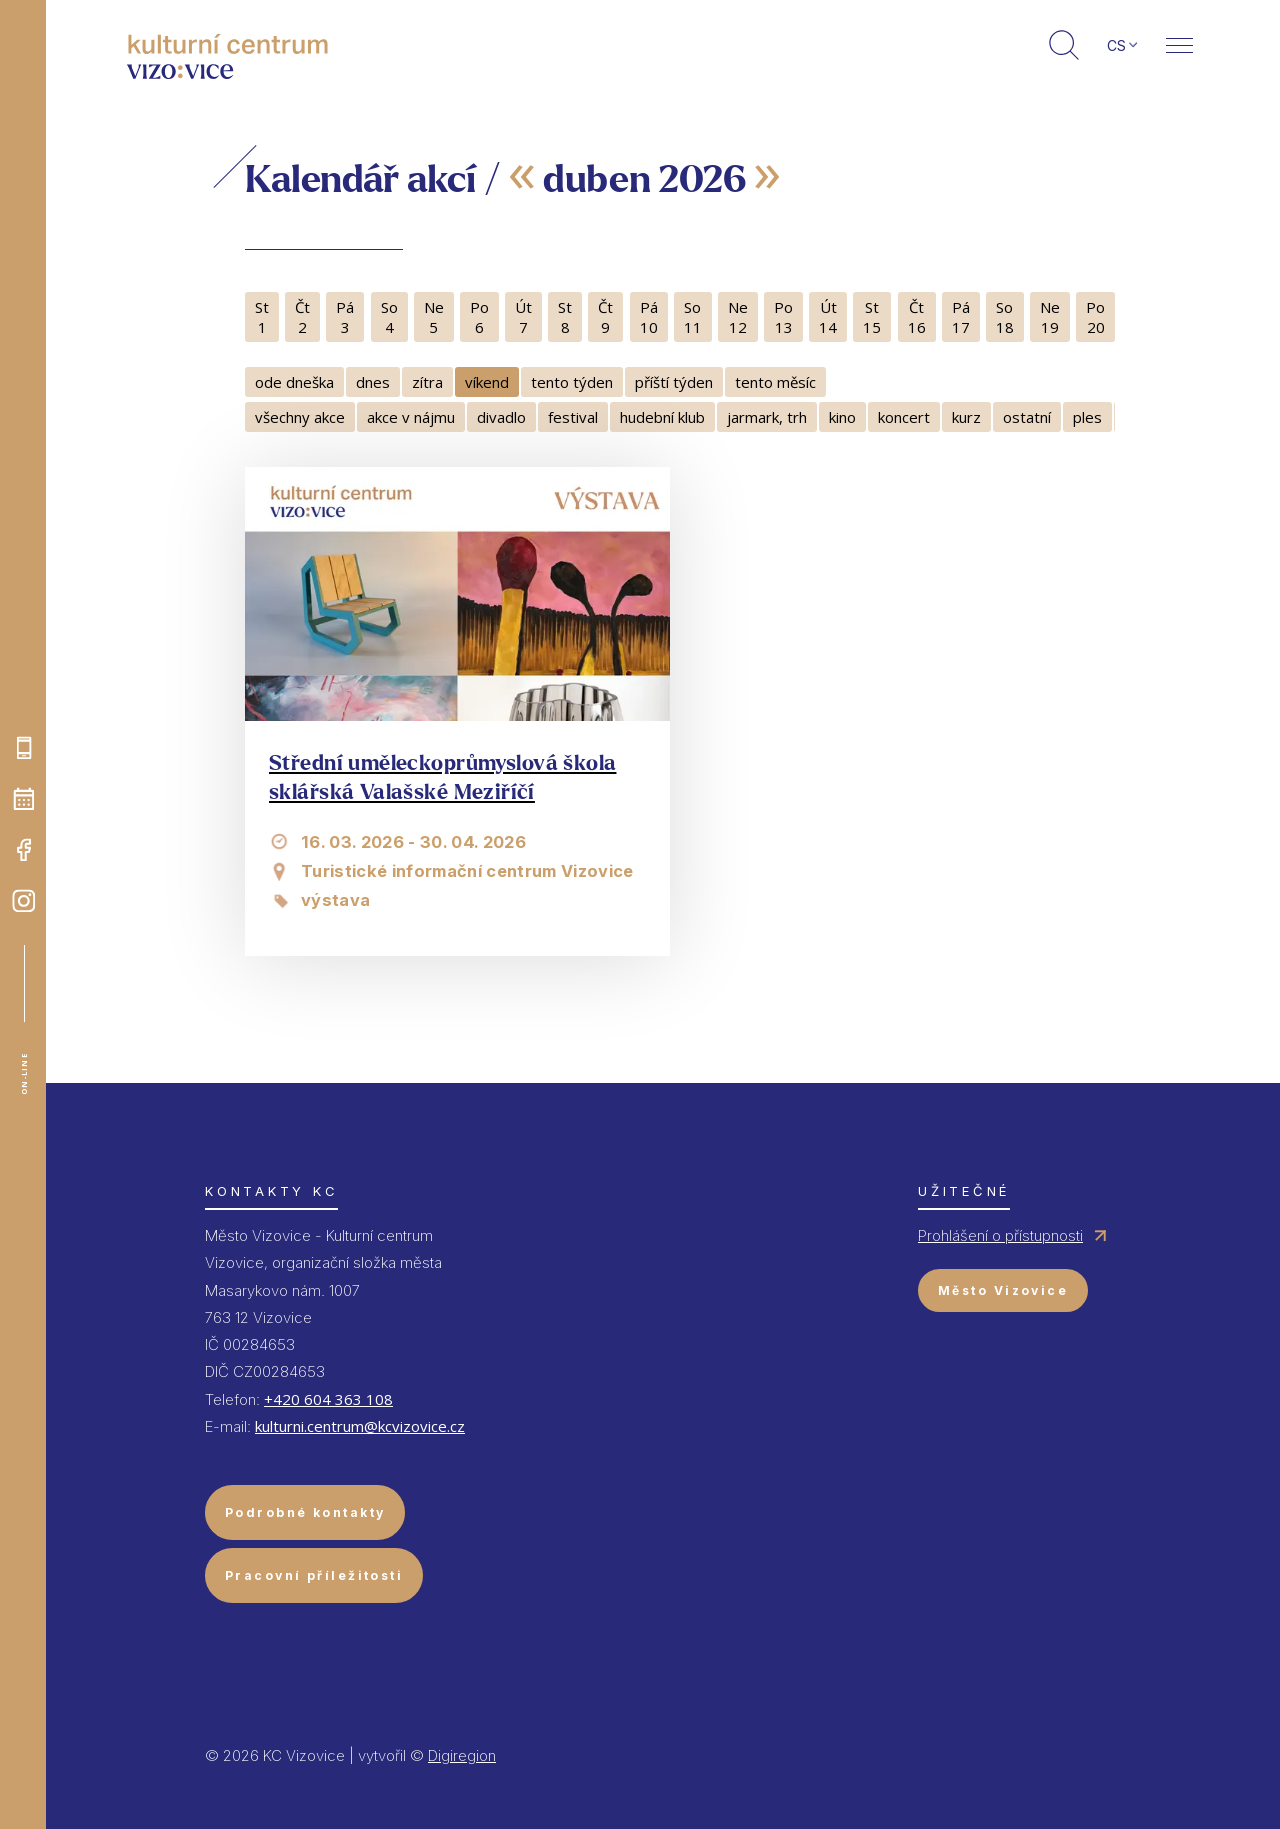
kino (842, 417)
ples (1087, 417)
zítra (427, 382)
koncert (904, 417)
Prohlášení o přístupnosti (1000, 1235)
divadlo (501, 417)
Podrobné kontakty (305, 1512)
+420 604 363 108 (328, 1399)
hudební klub (662, 417)
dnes (373, 382)
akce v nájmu (411, 417)
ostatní (1027, 417)
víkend (487, 382)
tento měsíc (775, 382)
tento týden (572, 382)
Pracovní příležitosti (314, 1575)
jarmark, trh (767, 417)
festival (573, 417)
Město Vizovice (1003, 1290)
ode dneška (294, 382)
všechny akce (300, 417)
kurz (966, 417)
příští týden (674, 382)
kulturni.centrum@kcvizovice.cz (360, 1426)
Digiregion (462, 1755)
